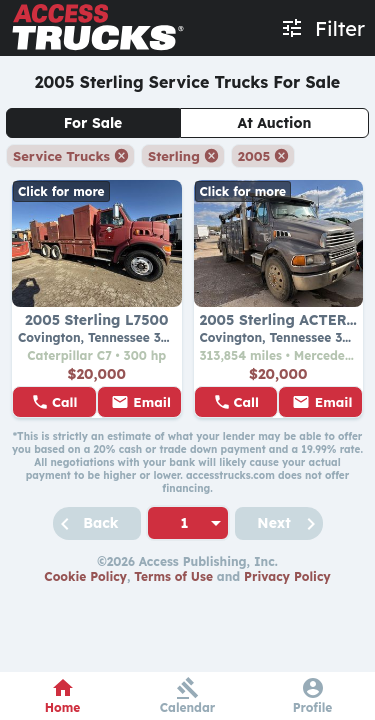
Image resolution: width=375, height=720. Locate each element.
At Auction (275, 123)
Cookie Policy (85, 576)
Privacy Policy (287, 576)
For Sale (93, 123)
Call (65, 402)
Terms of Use (173, 576)
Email (152, 402)
